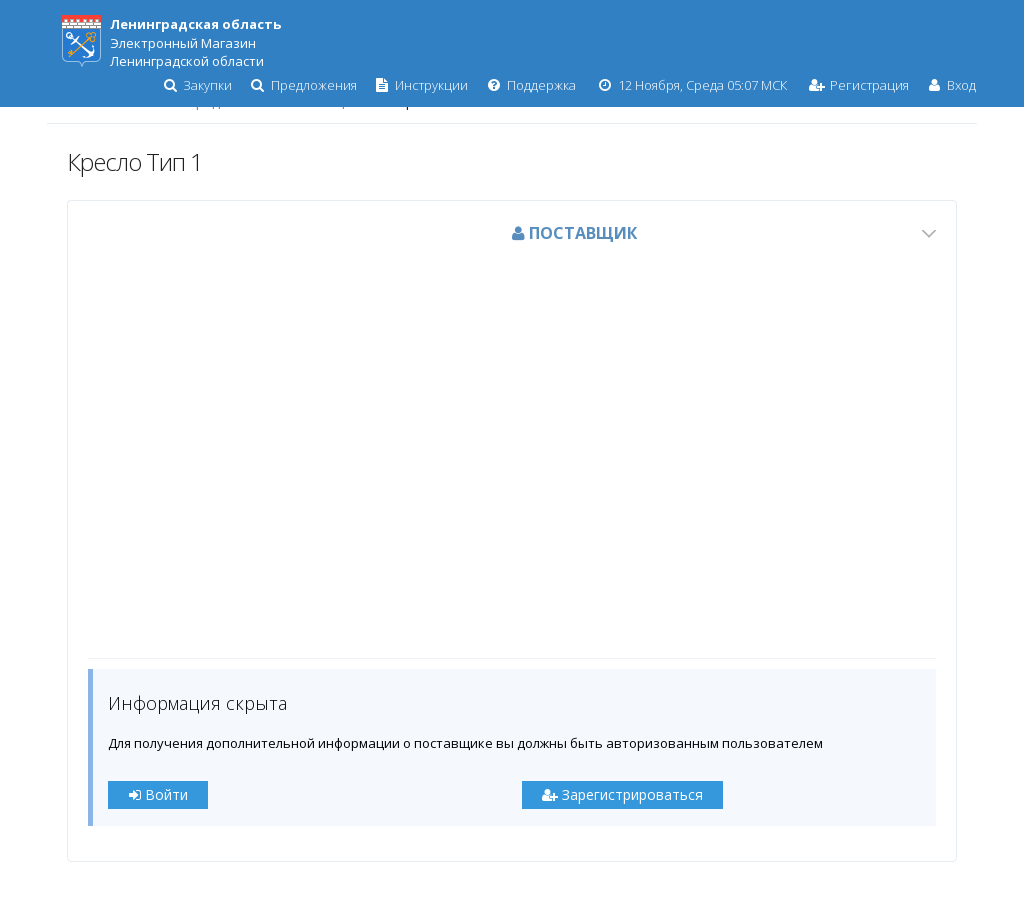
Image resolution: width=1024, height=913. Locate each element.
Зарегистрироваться (622, 794)
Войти (158, 794)
